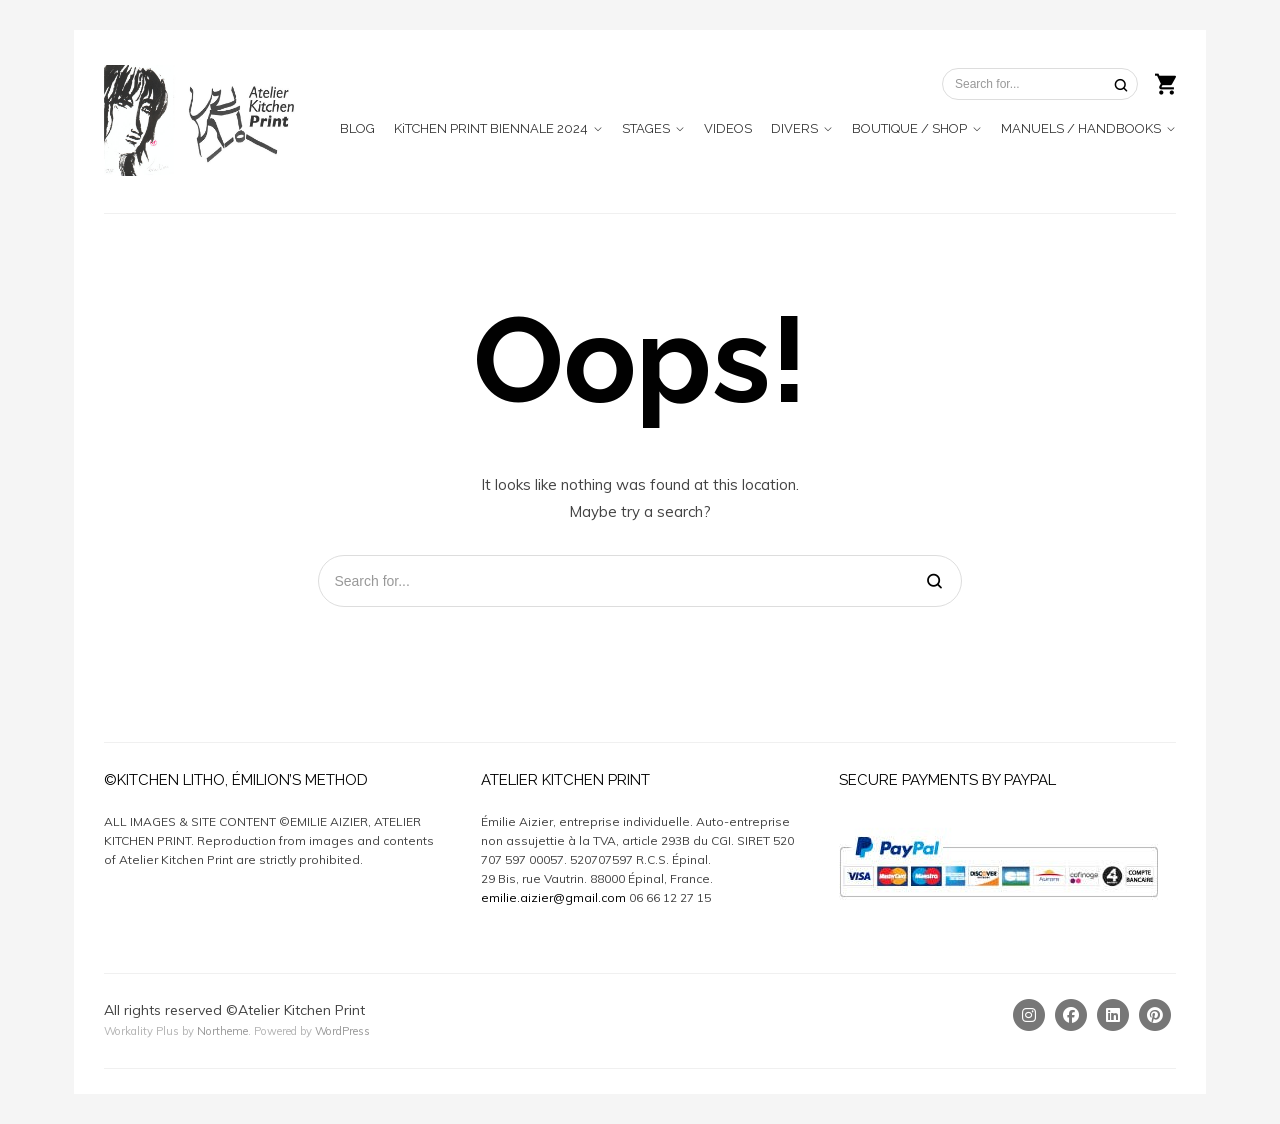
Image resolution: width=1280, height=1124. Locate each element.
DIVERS (794, 128)
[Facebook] (1071, 1015)
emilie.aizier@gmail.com (553, 897)
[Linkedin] (1113, 1015)
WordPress (342, 1031)
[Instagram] (1029, 1015)
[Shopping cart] (1165, 82)
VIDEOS (728, 128)
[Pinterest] (1155, 1015)
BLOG (357, 128)
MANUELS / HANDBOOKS (1081, 128)
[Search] (1121, 84)
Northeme (222, 1031)
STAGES (646, 128)
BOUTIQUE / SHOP (909, 128)
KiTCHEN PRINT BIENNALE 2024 (491, 128)
